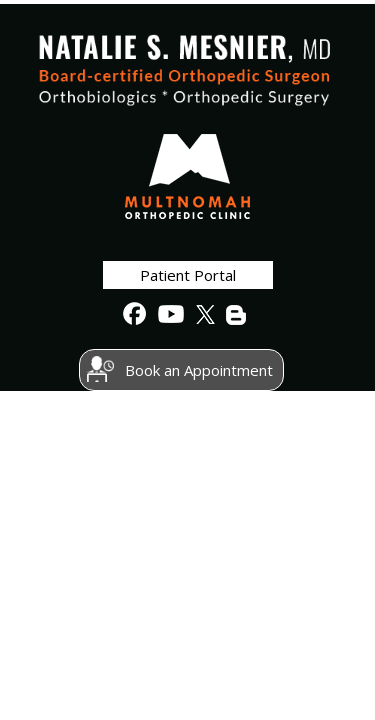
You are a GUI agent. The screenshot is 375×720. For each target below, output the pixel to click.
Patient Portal (188, 275)
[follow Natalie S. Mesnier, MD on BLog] (237, 315)
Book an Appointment (199, 370)
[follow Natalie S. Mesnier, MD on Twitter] (203, 315)
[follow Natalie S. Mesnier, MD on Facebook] (135, 315)
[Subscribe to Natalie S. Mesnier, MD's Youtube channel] (169, 315)
